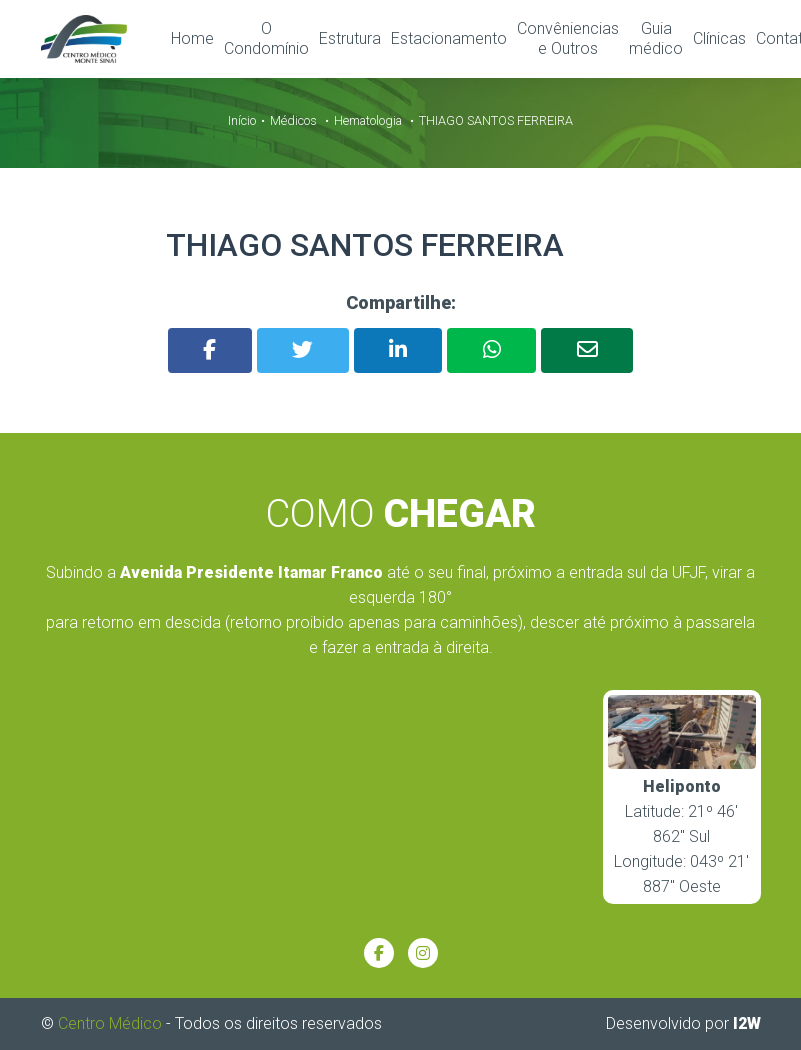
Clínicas (719, 38)
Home (192, 38)
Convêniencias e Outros (568, 38)
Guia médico (656, 38)
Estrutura (350, 38)
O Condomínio (266, 38)
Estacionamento (449, 38)
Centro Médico (110, 1022)
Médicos (293, 119)
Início (242, 119)
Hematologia (368, 119)
